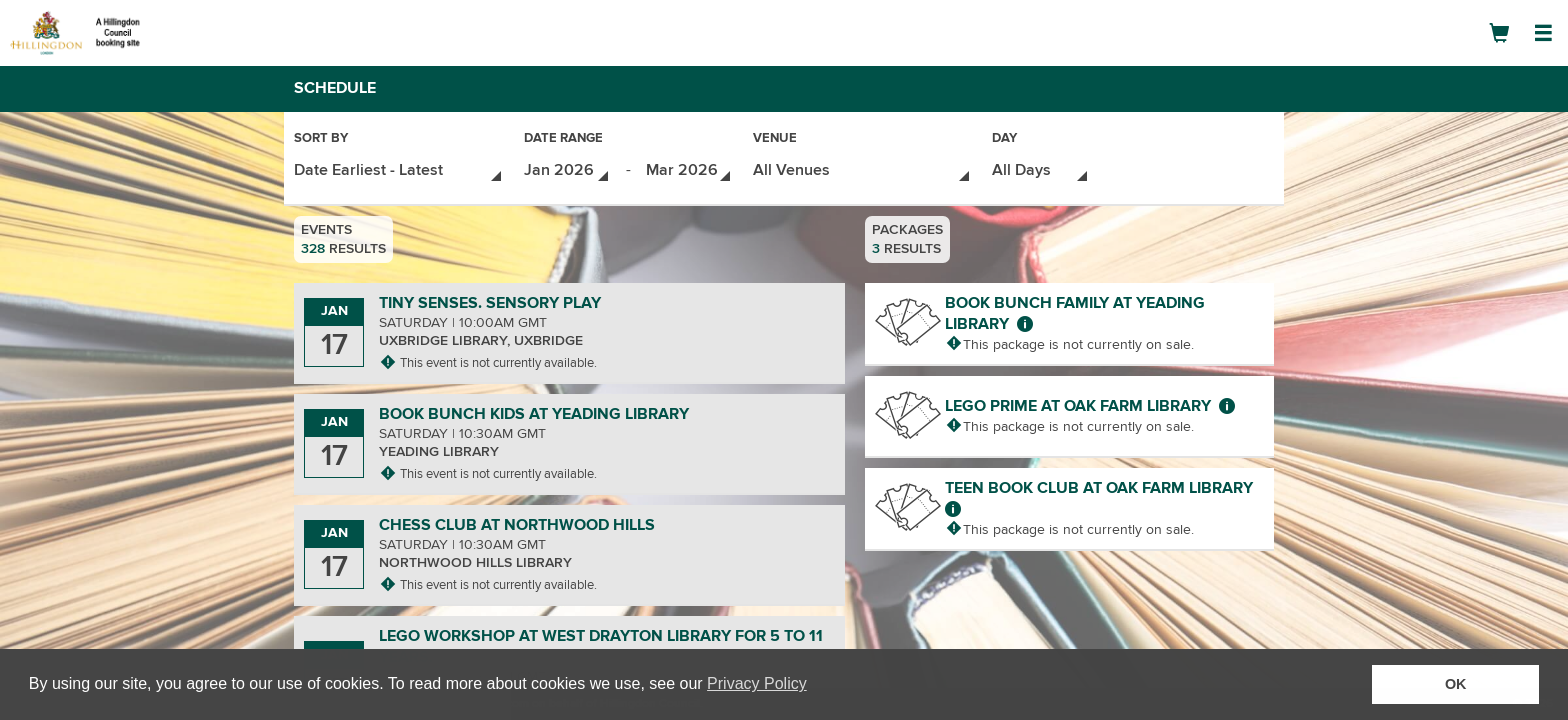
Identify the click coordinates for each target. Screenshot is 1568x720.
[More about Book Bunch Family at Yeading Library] (1025, 320)
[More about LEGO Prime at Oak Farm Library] (1227, 402)
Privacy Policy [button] (757, 683)
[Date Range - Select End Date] (689, 168)
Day (1004, 139)
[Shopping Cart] (1499, 33)
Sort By (321, 139)
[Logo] (85, 32)
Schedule (335, 88)
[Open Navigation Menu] (1543, 33)
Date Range (563, 139)
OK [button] (1456, 684)
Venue (775, 139)
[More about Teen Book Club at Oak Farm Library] (953, 505)
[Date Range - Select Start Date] (567, 168)
